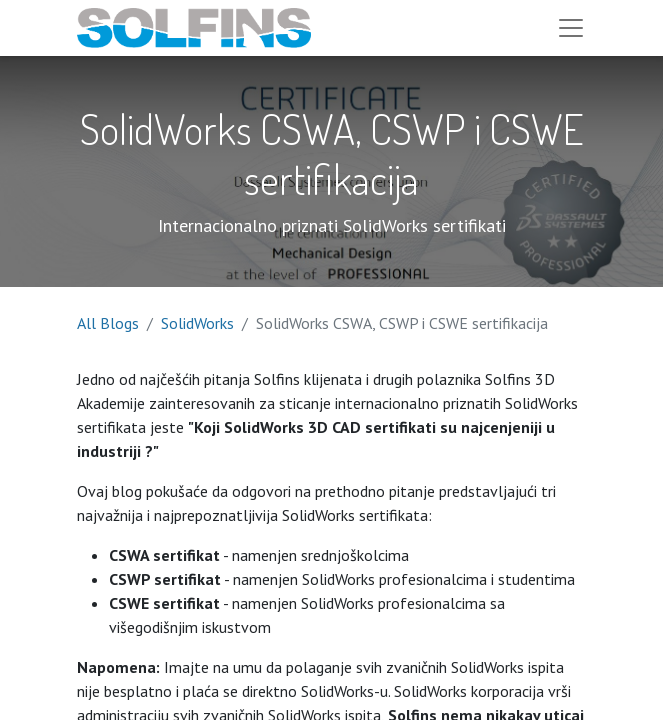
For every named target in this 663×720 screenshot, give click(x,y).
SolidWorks (197, 323)
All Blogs (108, 323)
